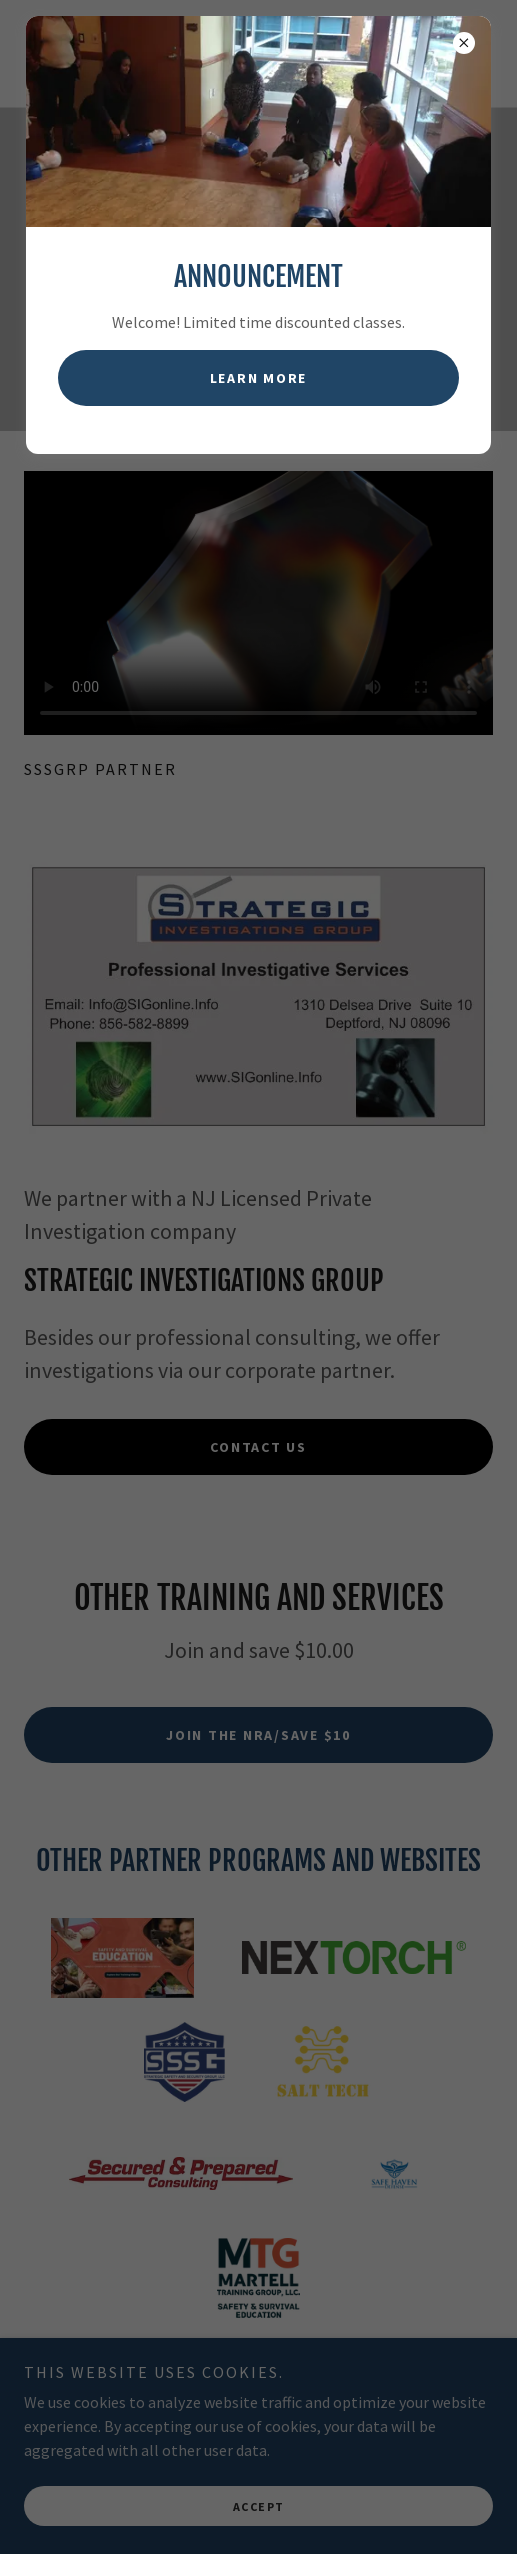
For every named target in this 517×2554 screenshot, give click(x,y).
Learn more (259, 378)
